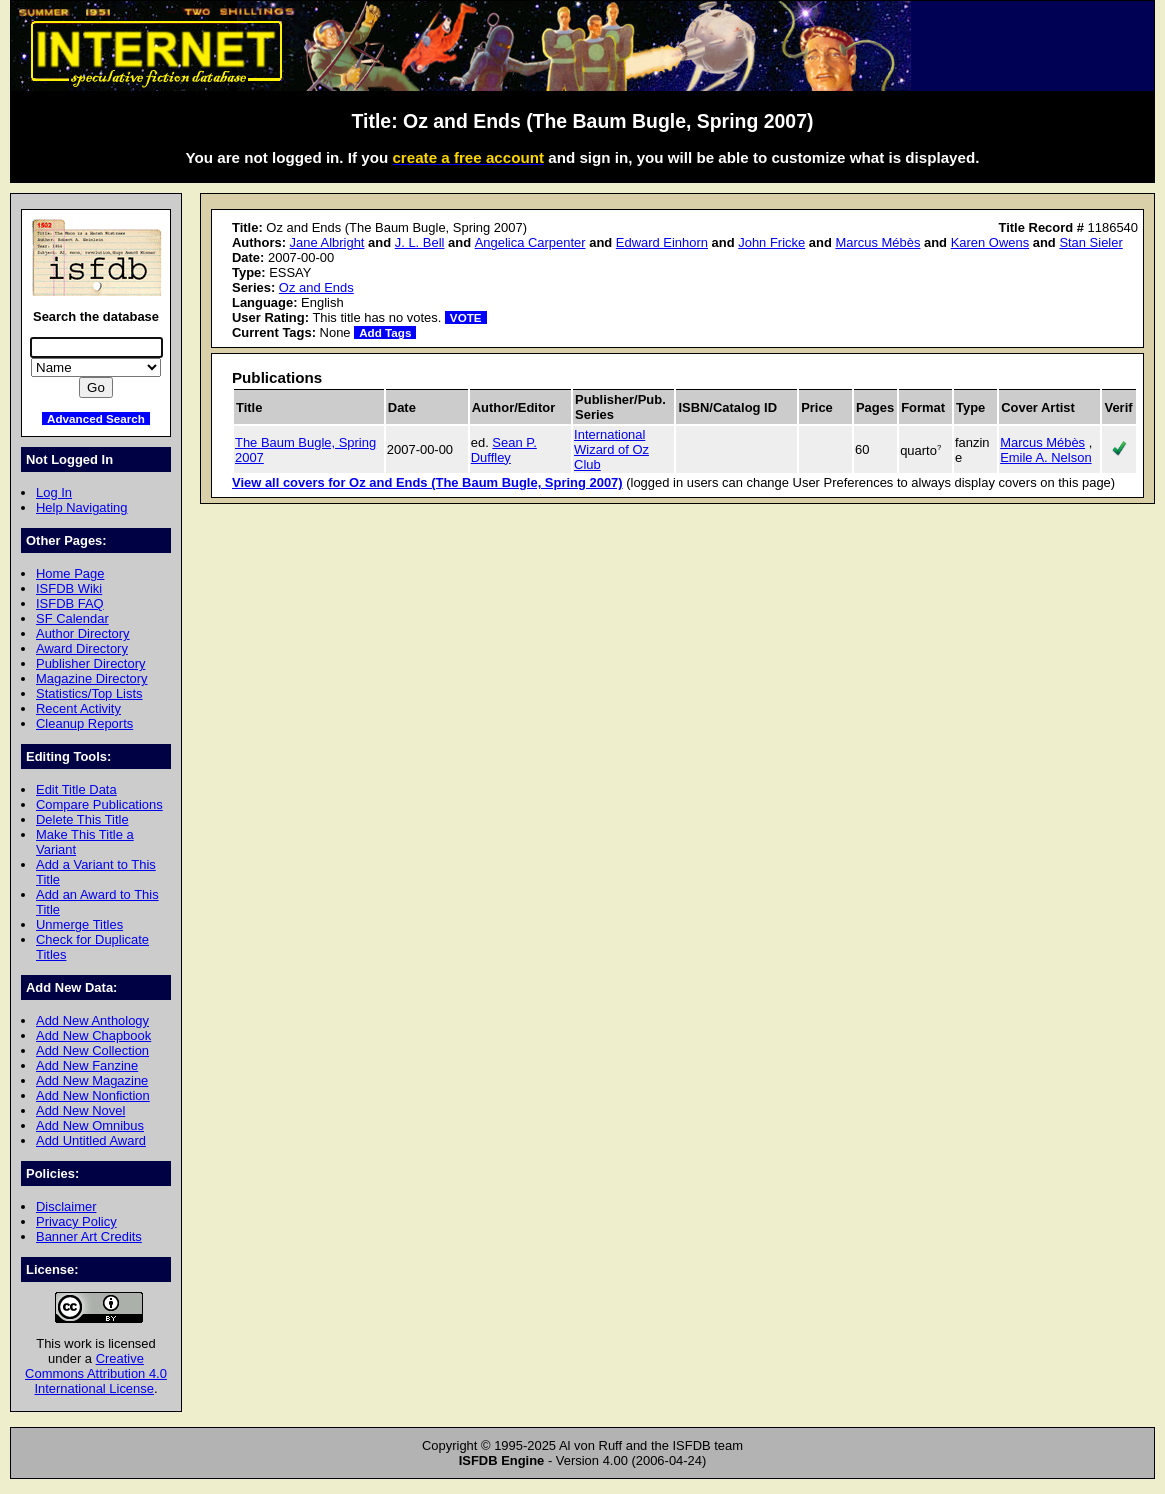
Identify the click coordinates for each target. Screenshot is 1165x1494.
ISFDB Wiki (69, 588)
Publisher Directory (90, 663)
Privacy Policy (76, 1221)
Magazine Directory (92, 678)
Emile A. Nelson (1045, 457)
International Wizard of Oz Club (611, 449)
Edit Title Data (76, 789)
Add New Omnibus (90, 1125)
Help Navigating (81, 507)
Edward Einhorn (662, 242)
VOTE (466, 317)
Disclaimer (66, 1206)
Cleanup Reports (84, 723)
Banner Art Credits (89, 1236)
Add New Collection (92, 1050)
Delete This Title (82, 819)
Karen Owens (990, 242)
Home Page (70, 573)
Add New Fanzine (87, 1065)
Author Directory (83, 633)
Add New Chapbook (93, 1035)
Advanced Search (96, 418)
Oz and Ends (316, 287)
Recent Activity (78, 708)
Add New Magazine (92, 1080)
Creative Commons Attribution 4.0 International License (96, 1373)
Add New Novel (80, 1110)
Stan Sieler (1090, 242)
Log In (54, 492)
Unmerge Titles (79, 924)
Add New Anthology (92, 1020)
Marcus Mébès (877, 242)
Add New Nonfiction (93, 1095)
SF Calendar (72, 618)
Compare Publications (99, 804)
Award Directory (82, 648)
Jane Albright (327, 242)
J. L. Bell (420, 242)
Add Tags (385, 332)
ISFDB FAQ (70, 603)
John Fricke (771, 242)
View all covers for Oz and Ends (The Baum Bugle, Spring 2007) (427, 482)
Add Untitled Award (91, 1140)
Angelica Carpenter (530, 242)
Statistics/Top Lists (89, 693)
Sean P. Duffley (504, 450)
